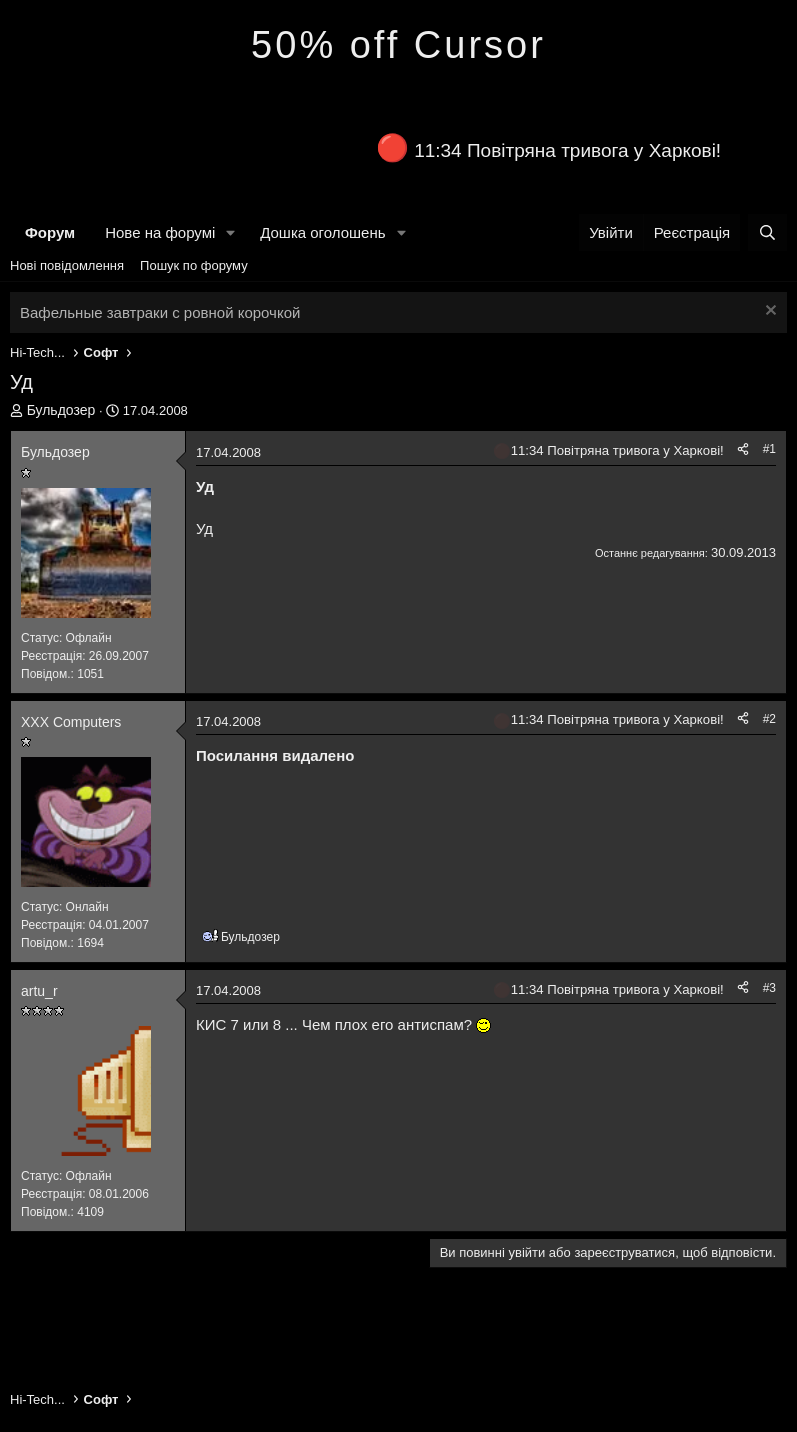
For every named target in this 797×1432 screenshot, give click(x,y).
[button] (231, 232)
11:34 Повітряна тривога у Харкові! (567, 150)
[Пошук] (767, 232)
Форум (50, 232)
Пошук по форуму (194, 265)
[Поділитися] (743, 449)
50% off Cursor (398, 45)
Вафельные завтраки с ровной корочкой (160, 312)
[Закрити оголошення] (768, 312)
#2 (769, 719)
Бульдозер (61, 410)
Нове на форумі (160, 232)
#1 (769, 449)
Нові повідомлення (67, 265)
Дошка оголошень (322, 232)
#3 (769, 988)
